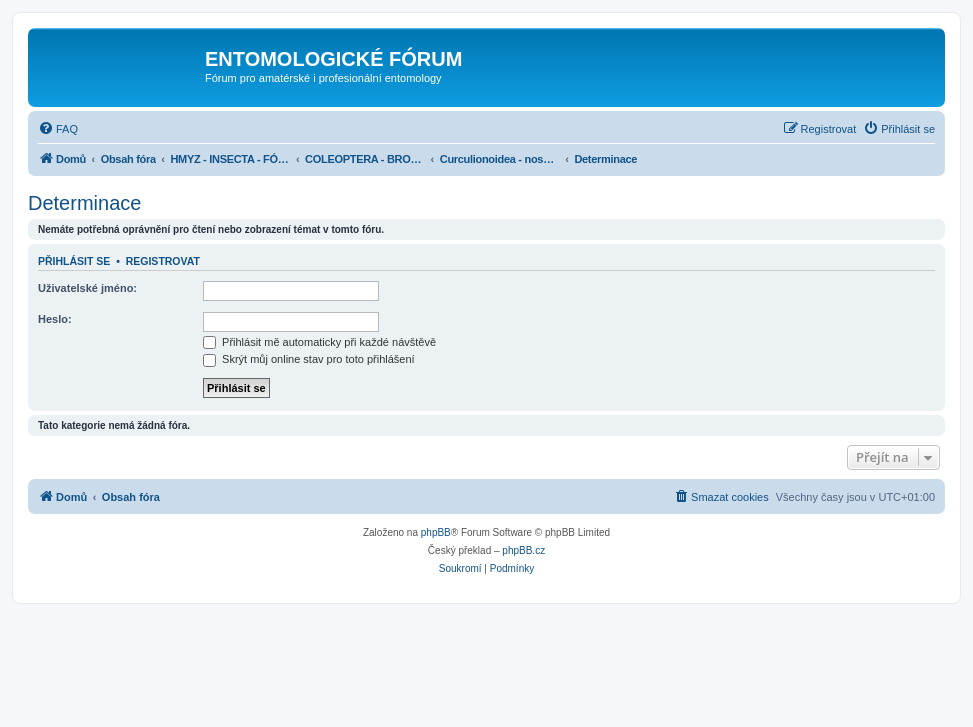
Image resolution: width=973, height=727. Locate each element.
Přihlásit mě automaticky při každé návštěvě (319, 342)
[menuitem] (58, 129)
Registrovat (163, 261)
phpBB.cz (523, 550)
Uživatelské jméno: (87, 288)
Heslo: (55, 319)
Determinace (84, 203)
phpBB (436, 532)
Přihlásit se (74, 261)
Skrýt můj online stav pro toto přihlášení (309, 359)
